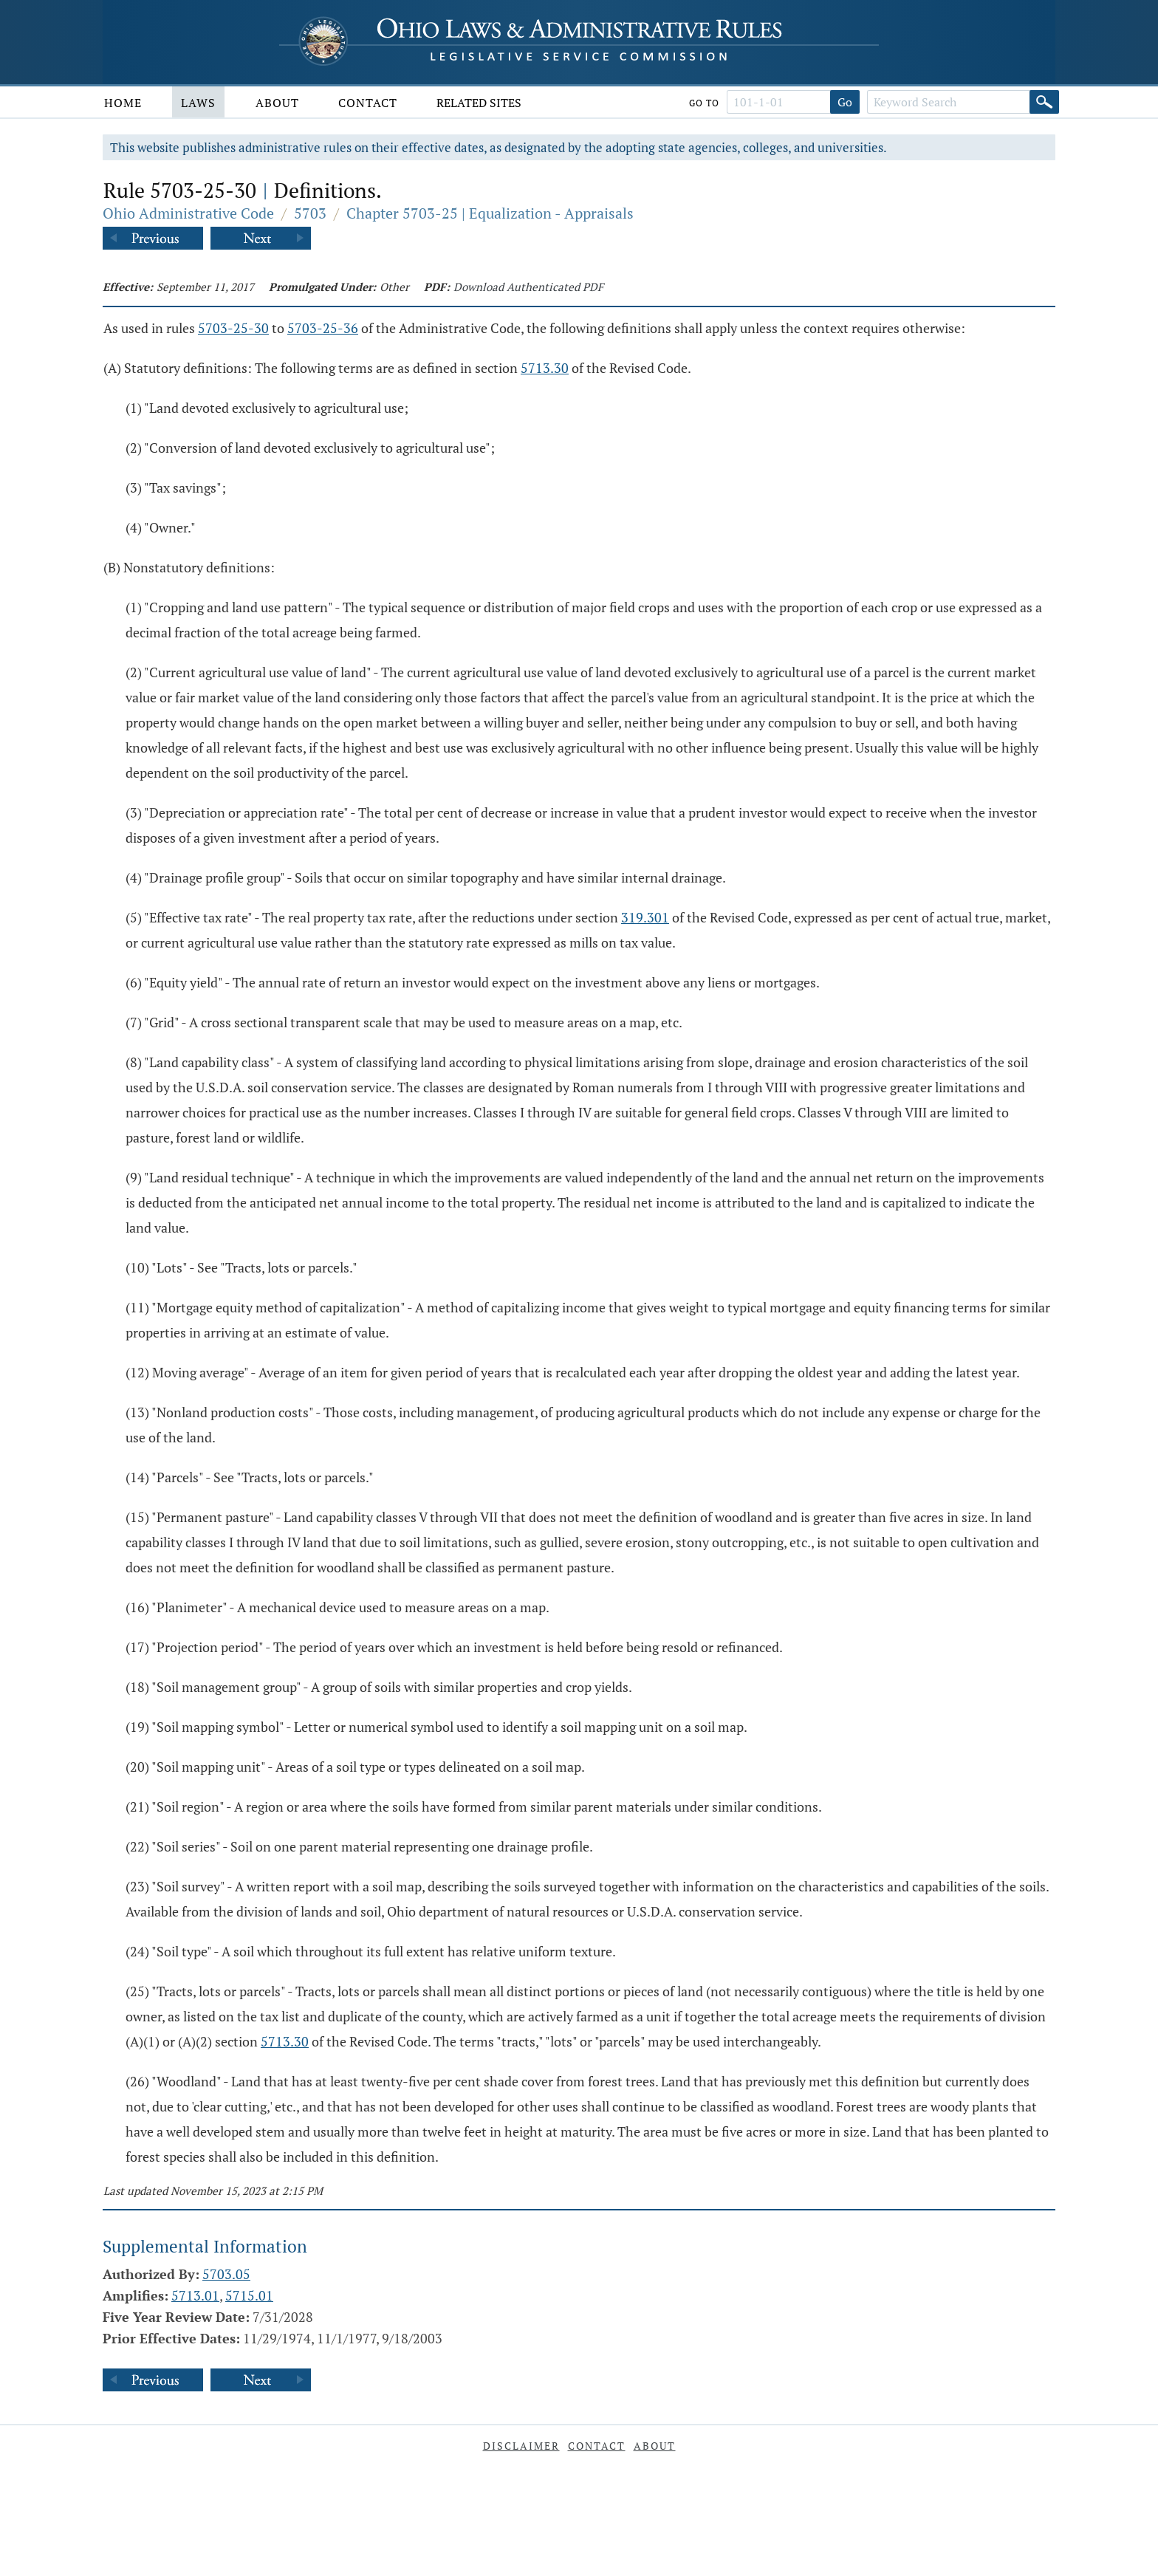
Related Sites (478, 103)
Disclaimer (521, 2446)
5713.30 (545, 368)
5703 (310, 213)
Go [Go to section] (844, 102)
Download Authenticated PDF (528, 286)
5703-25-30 (233, 328)
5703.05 (226, 2274)
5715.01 (249, 2295)
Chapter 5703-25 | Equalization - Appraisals (490, 213)
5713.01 (195, 2295)
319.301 (645, 917)
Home (123, 103)
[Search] (1044, 102)
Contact (367, 103)
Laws (198, 103)
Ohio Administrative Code (188, 213)
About (277, 103)
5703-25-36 (322, 328)
